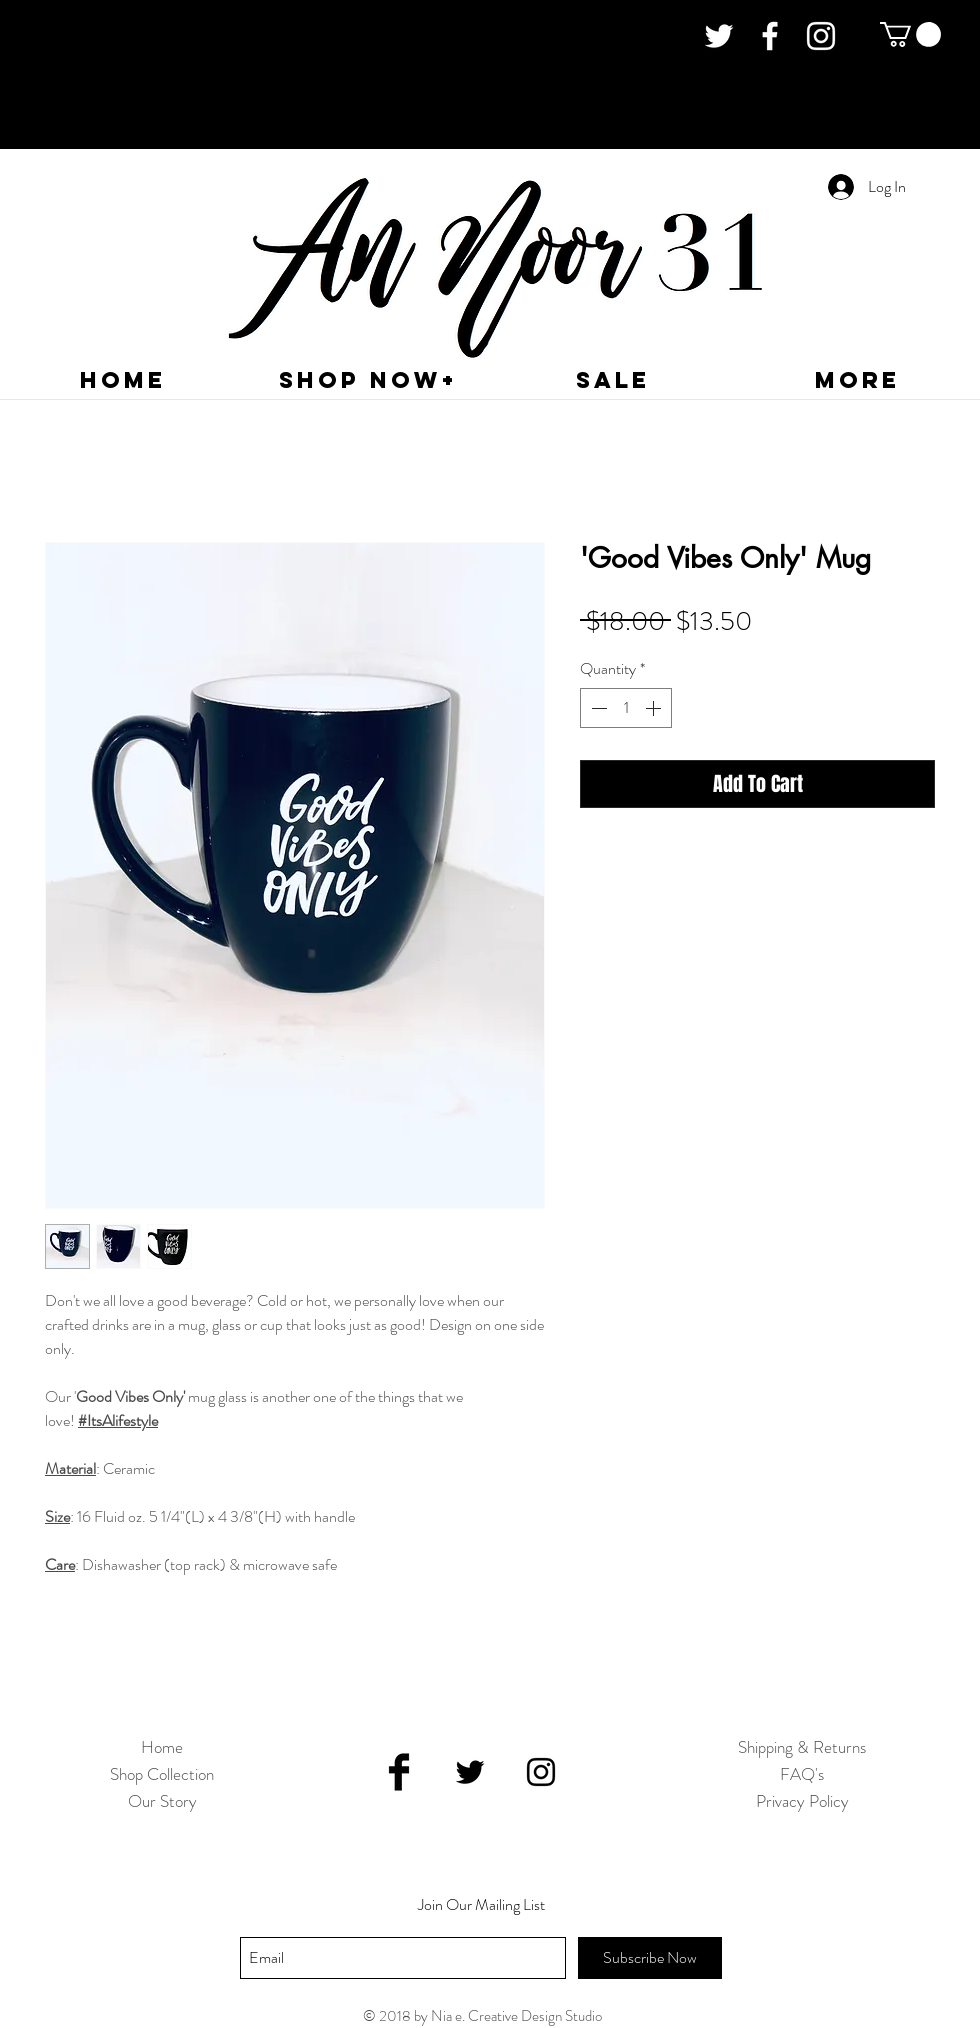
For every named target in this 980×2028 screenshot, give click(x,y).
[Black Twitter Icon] (470, 1772)
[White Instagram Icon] (821, 36)
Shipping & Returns (802, 1747)
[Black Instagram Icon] (541, 1772)
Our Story (162, 1801)
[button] (910, 34)
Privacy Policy (802, 1801)
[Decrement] (597, 708)
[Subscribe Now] (650, 1958)
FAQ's (802, 1774)
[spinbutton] (626, 708)
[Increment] (655, 708)
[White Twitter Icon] (719, 36)
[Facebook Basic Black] (399, 1772)
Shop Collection (162, 1774)
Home (162, 1747)
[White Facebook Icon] (770, 36)
